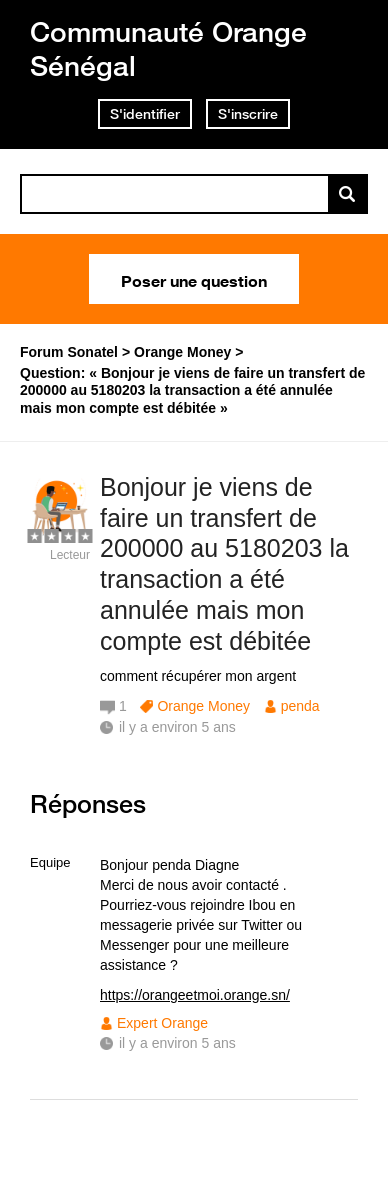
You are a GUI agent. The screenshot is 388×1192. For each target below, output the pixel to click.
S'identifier (145, 114)
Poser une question (194, 279)
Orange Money (203, 706)
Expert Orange (162, 1023)
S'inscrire (248, 114)
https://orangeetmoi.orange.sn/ (195, 995)
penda (300, 706)
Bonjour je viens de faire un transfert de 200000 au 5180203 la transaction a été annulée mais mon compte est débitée (224, 564)
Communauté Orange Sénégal (168, 48)
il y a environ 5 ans (177, 1043)
